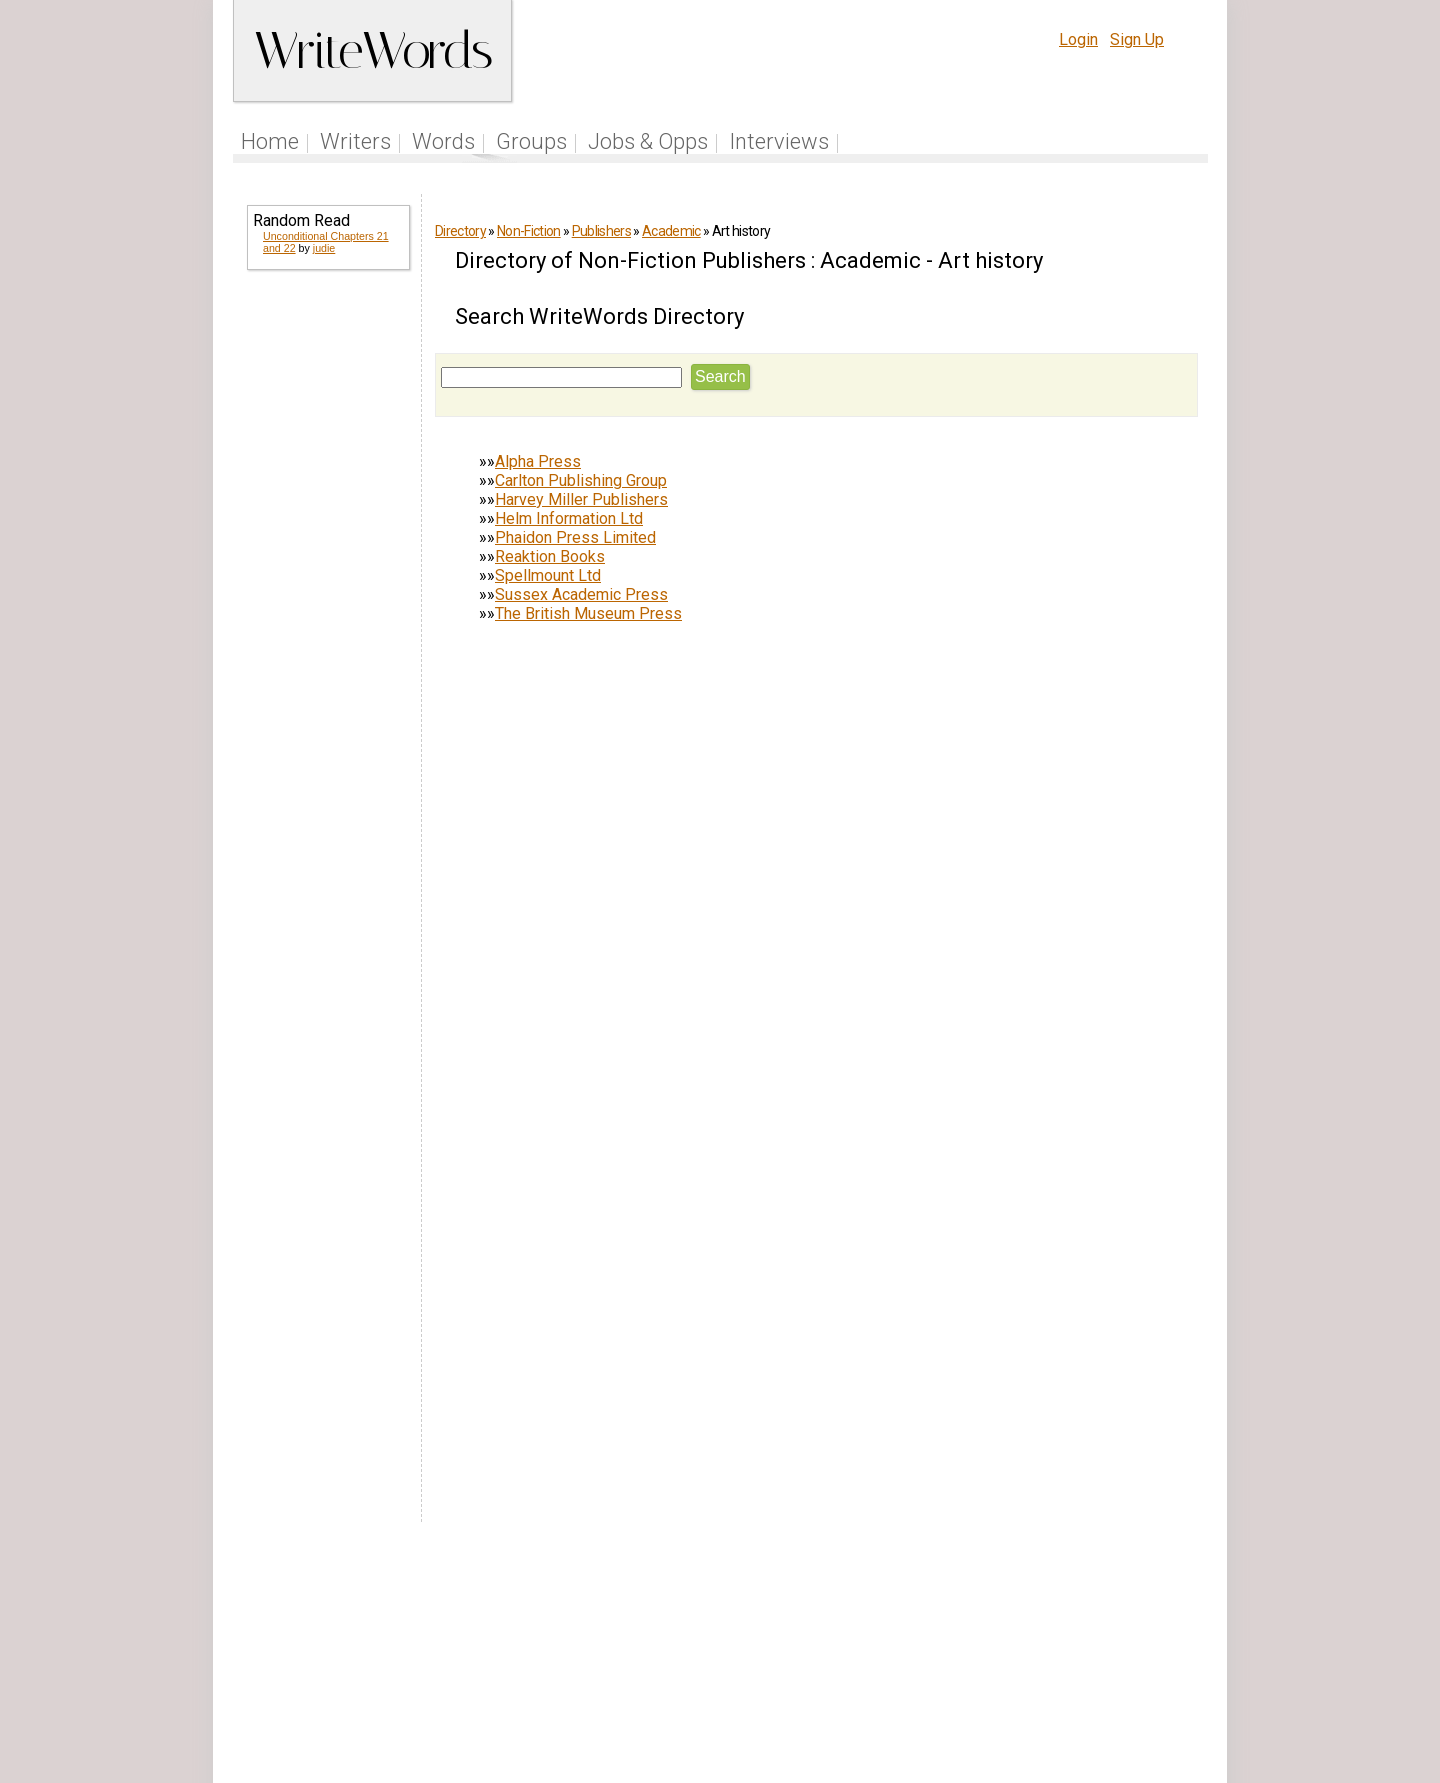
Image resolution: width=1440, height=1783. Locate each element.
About (1106, 1657)
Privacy (1043, 1657)
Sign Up (1137, 39)
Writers (355, 141)
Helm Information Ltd (569, 518)
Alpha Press (538, 461)
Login (1078, 39)
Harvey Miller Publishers (581, 499)
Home (270, 141)
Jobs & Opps (648, 141)
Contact (1166, 1657)
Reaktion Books (550, 556)
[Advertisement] (327, 592)
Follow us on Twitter (668, 1657)
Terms (978, 1657)
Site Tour (858, 1657)
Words (443, 141)
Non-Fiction (529, 231)
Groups (531, 141)
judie (324, 248)
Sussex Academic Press (581, 594)
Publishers (601, 231)
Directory (460, 231)
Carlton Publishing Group (581, 480)
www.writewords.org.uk (891, 1695)
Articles (783, 1657)
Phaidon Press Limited (575, 537)
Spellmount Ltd (548, 575)
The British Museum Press (588, 613)
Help (922, 1657)
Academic (671, 231)
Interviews (779, 141)
